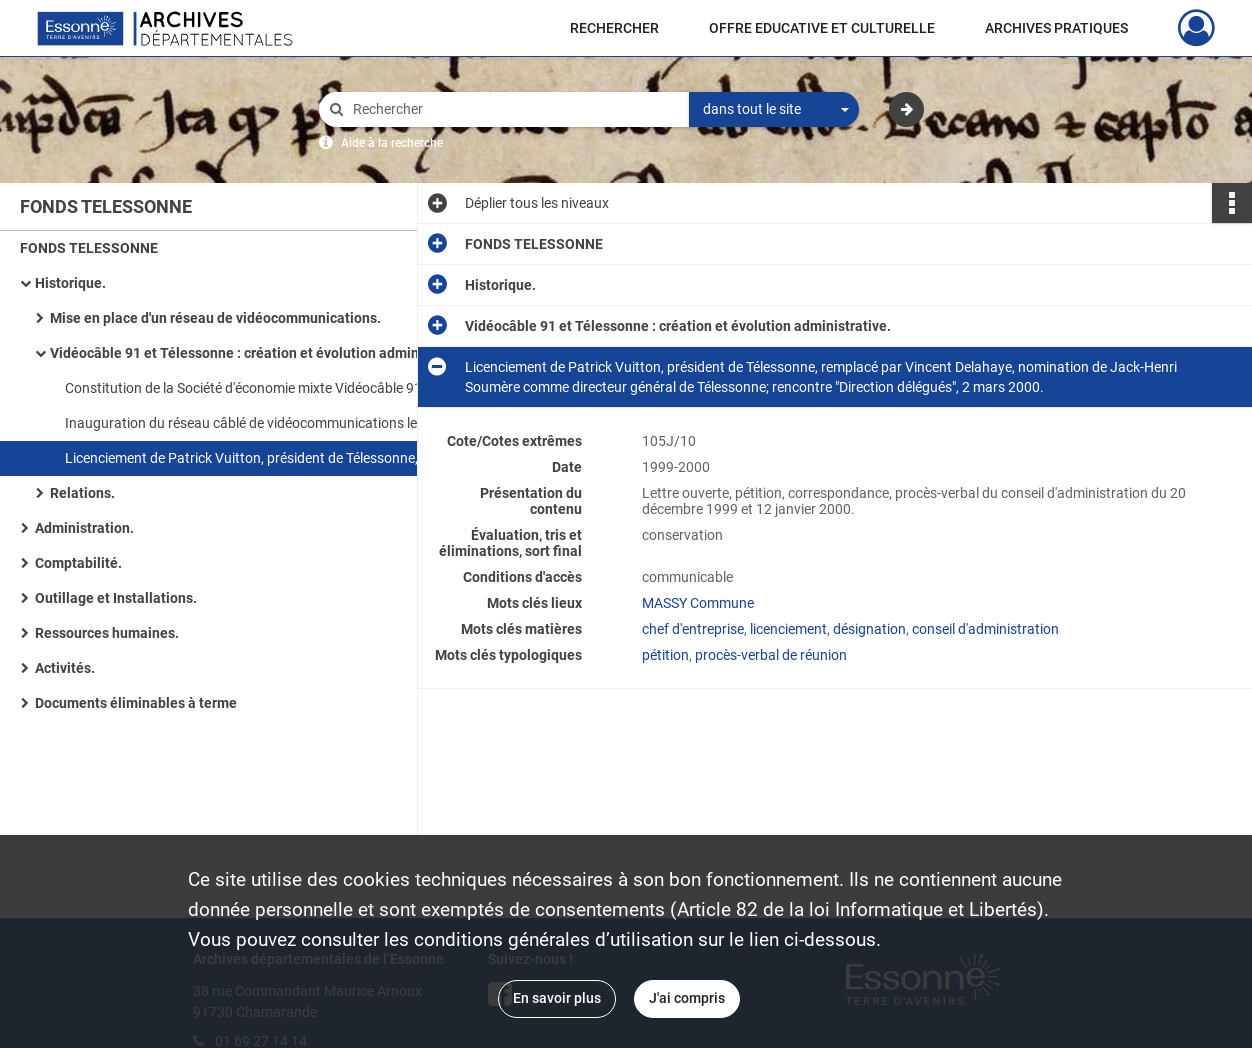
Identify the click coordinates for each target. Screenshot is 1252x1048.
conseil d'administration (985, 629)
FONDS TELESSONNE (89, 248)
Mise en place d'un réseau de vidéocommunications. (215, 318)
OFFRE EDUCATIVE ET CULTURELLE (822, 28)
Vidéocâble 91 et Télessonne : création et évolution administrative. (250, 353)
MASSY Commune (698, 603)
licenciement (788, 629)
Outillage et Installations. (116, 598)
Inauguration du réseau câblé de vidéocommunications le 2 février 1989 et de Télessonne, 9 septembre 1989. (265, 423)
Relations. (82, 493)
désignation (869, 629)
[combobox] (774, 110)
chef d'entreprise (693, 629)
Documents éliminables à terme (136, 703)
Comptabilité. (78, 563)
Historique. (70, 283)
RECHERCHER (614, 28)
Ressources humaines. (107, 633)
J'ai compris (687, 998)
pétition (665, 655)
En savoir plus (557, 998)
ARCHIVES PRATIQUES (1056, 28)
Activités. (65, 668)
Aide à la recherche (392, 143)
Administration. (84, 528)
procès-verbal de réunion (771, 655)
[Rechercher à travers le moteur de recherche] (514, 109)
